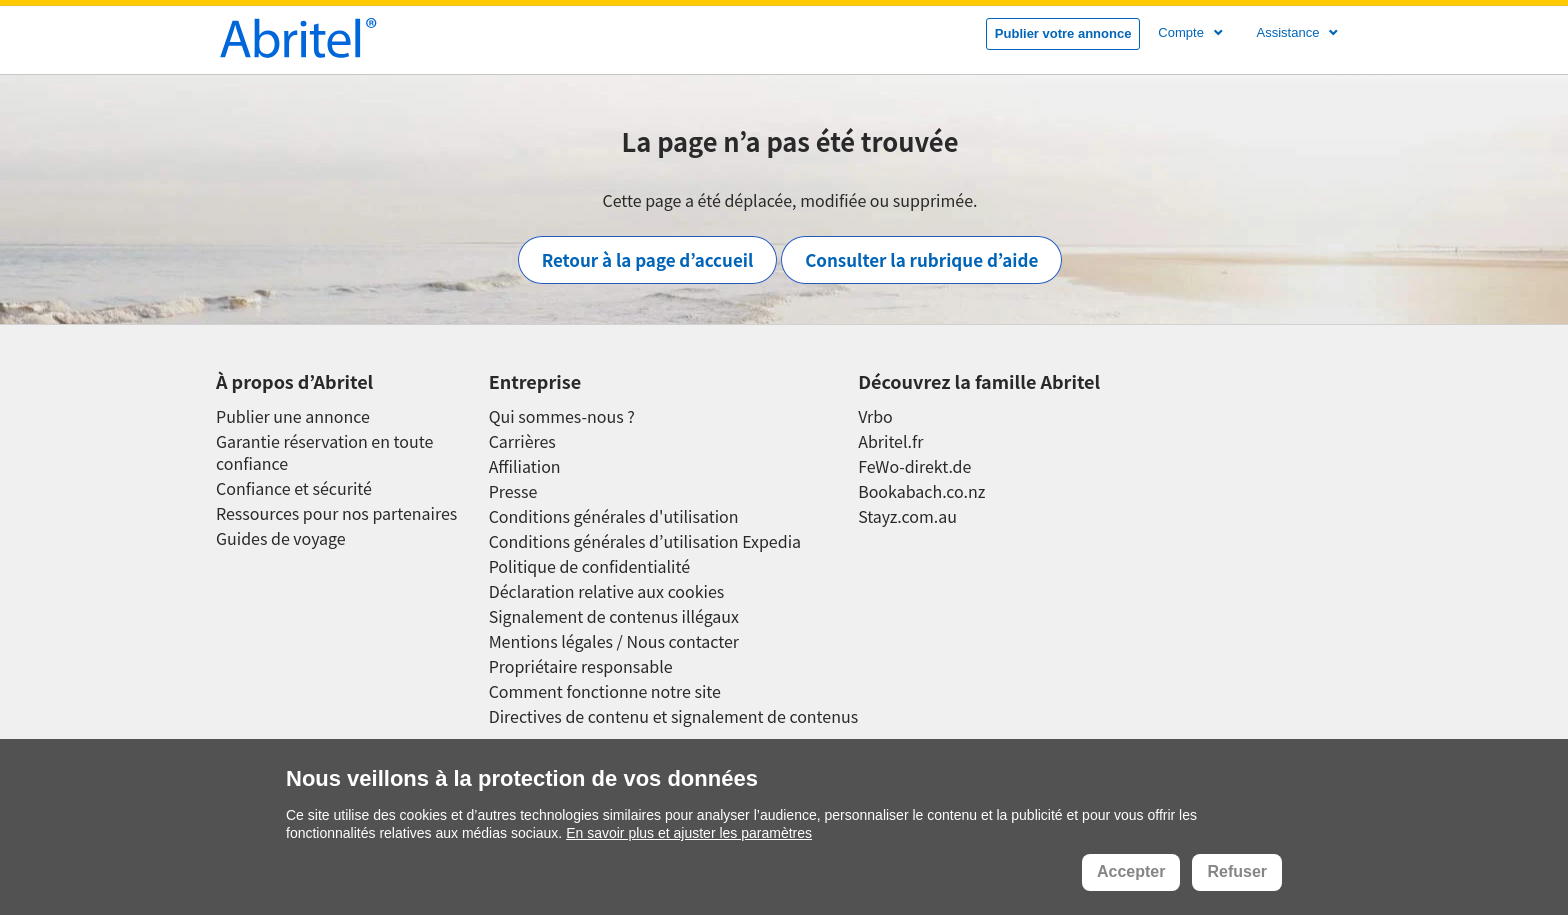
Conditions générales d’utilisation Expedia (645, 541)
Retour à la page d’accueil (648, 259)
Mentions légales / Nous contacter (614, 641)
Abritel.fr (890, 441)
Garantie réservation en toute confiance (324, 452)
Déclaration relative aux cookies (607, 591)
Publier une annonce (293, 416)
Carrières (522, 441)
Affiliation (525, 466)
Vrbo (875, 416)
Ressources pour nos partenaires (336, 513)
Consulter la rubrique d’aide (921, 259)
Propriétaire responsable (581, 666)
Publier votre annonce (1063, 33)
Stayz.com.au (907, 516)
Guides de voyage (281, 538)
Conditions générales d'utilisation (614, 516)
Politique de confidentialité (590, 566)
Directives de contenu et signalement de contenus (674, 716)
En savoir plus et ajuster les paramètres (689, 833)
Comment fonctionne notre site (605, 691)
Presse (513, 491)
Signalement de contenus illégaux (614, 616)
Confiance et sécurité (294, 488)
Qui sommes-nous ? (562, 416)
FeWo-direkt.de (914, 466)
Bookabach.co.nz (921, 491)
